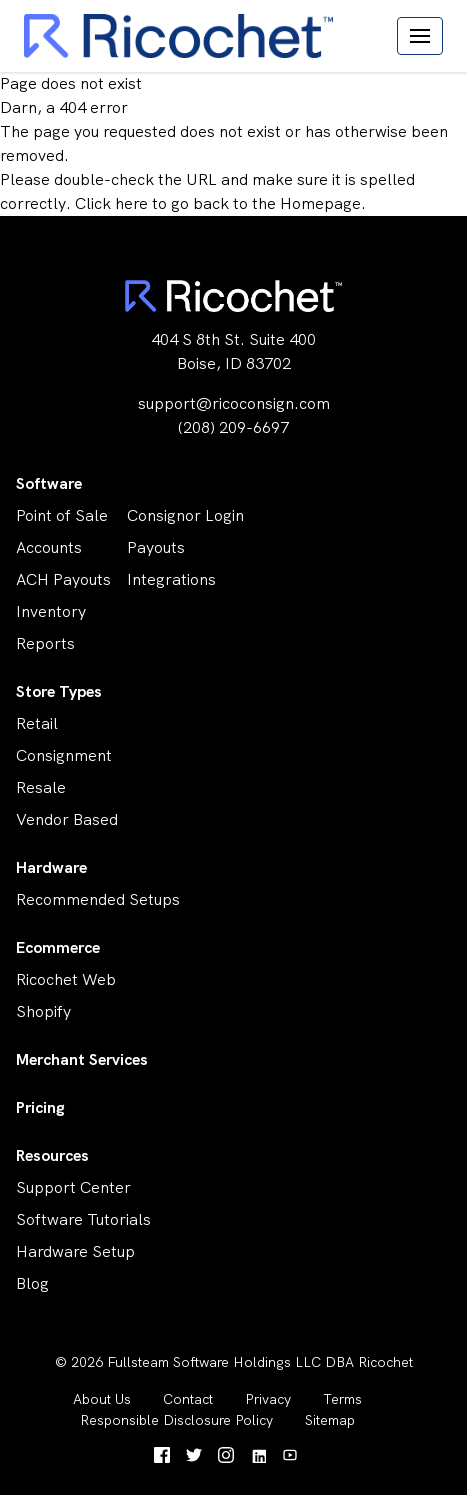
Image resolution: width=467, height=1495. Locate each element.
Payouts (156, 547)
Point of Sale (62, 515)
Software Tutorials (83, 1219)
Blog (32, 1283)
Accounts (49, 547)
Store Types (59, 691)
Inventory (51, 611)
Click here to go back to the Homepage (218, 203)
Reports (45, 643)
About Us (102, 1399)
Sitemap (330, 1420)
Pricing (40, 1107)
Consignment (64, 755)
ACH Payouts (63, 579)
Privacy (268, 1399)
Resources (52, 1155)
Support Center (73, 1187)
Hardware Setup (75, 1251)
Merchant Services (82, 1059)
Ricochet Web (66, 979)
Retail (37, 723)
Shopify (43, 1011)
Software (49, 483)
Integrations (171, 579)
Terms (342, 1399)
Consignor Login (185, 515)
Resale (41, 787)
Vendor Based (67, 819)
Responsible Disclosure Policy (176, 1420)
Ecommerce (58, 947)
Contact (188, 1399)
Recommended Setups (98, 899)
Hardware (51, 867)
